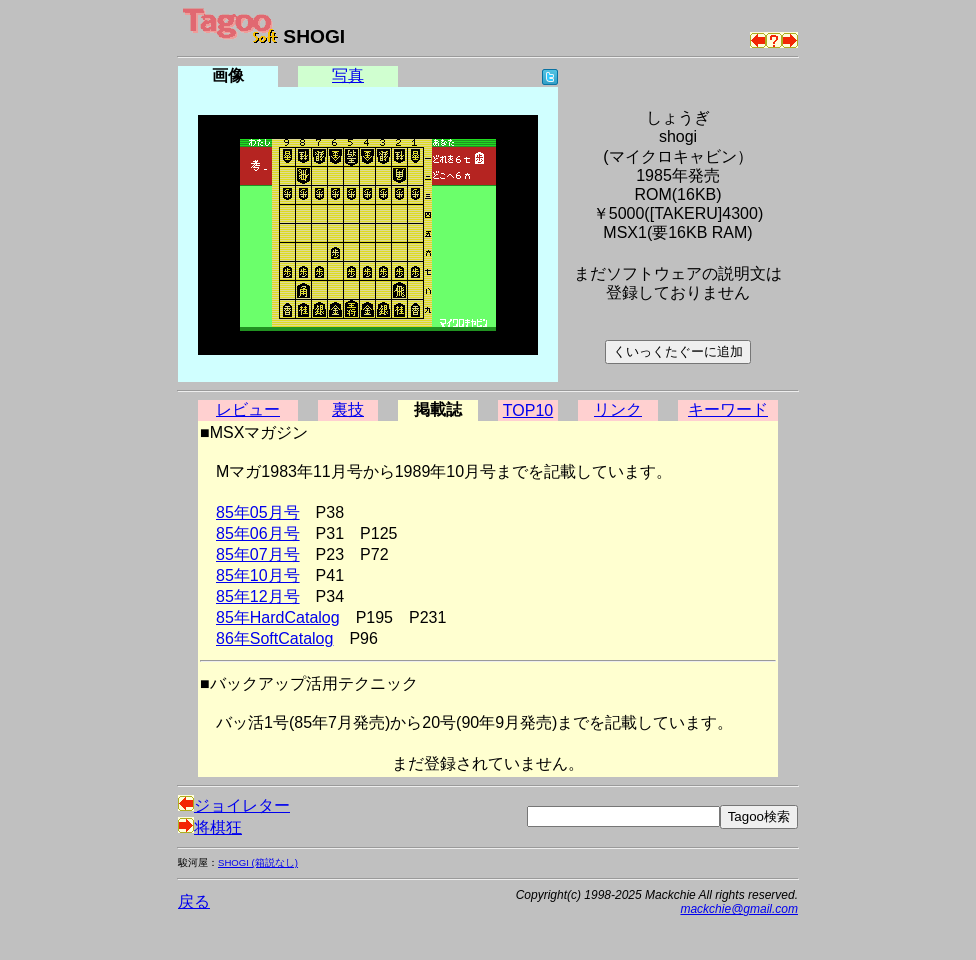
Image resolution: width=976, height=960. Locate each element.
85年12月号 (258, 596)
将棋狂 (210, 827)
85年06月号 (258, 533)
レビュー (248, 409)
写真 (348, 75)
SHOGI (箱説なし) (258, 862)
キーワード (728, 409)
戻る (194, 901)
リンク (618, 409)
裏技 (348, 409)
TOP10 (528, 410)
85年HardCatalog (278, 617)
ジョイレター (234, 805)
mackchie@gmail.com (739, 909)
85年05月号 (258, 512)
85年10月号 (258, 575)
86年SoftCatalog (274, 638)
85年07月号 (258, 554)
